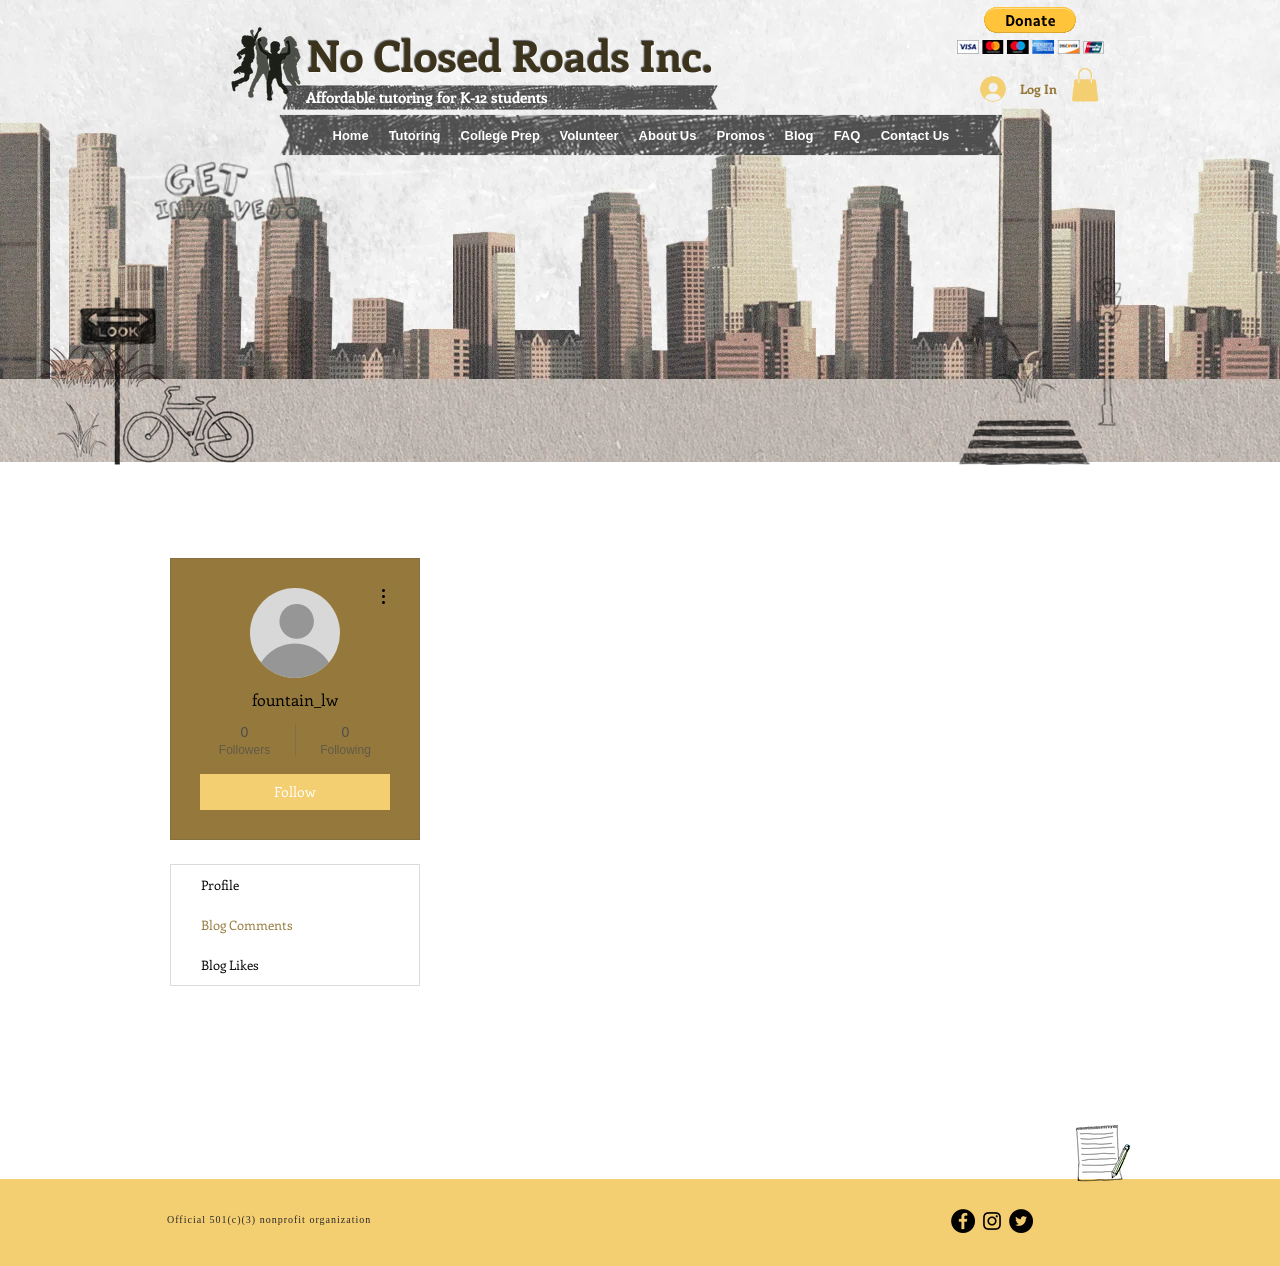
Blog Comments (247, 924)
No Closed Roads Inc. (510, 54)
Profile (220, 884)
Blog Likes (230, 964)
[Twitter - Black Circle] (1021, 1221)
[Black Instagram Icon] (992, 1221)
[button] (1030, 30)
